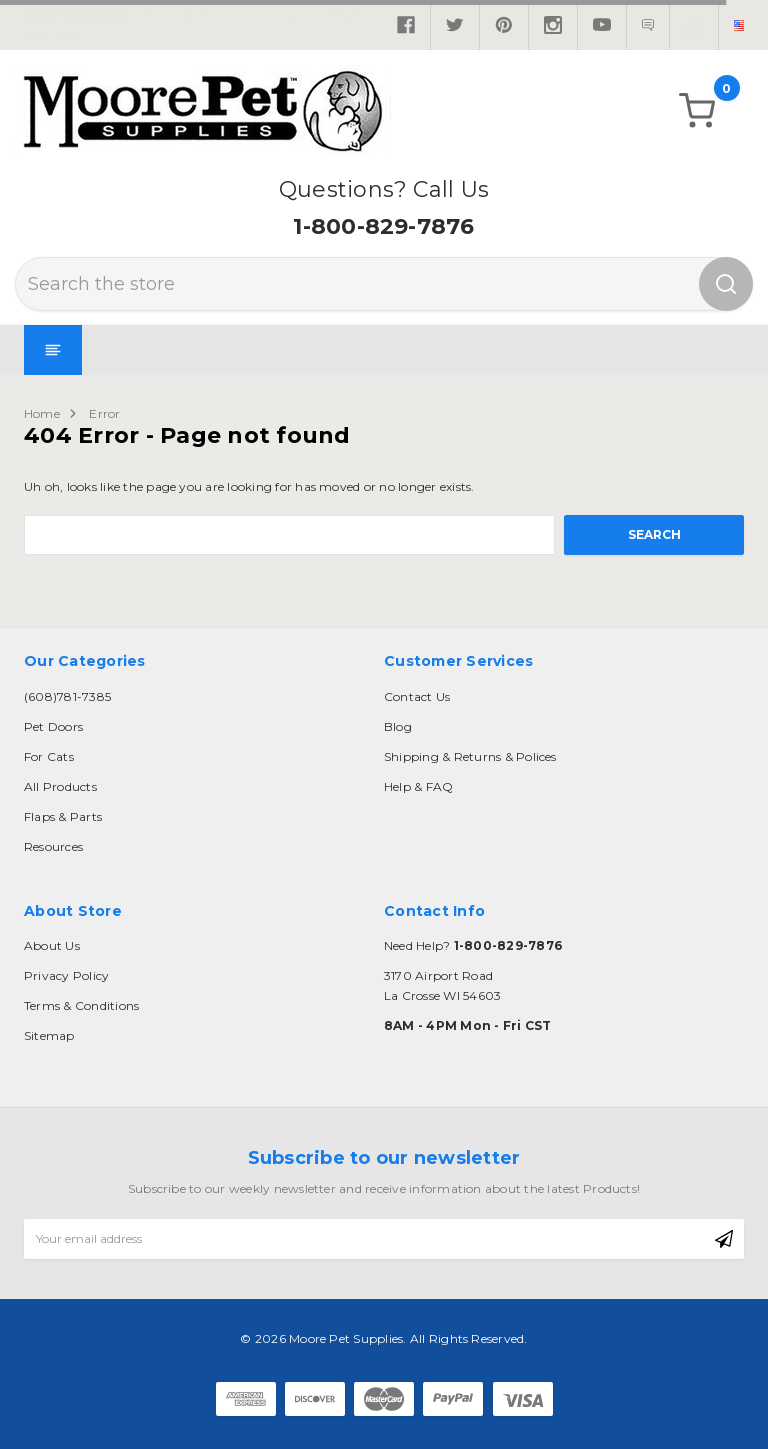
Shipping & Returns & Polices (470, 756)
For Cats (49, 756)
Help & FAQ (418, 786)
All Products (60, 786)
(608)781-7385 (67, 696)
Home (42, 413)
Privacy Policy (66, 975)
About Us (52, 945)
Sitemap (49, 1035)
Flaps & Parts (63, 816)
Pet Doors (53, 726)
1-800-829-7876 (383, 226)
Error (104, 413)
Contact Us (417, 696)
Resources (53, 846)
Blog (398, 726)
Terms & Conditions (81, 1005)
